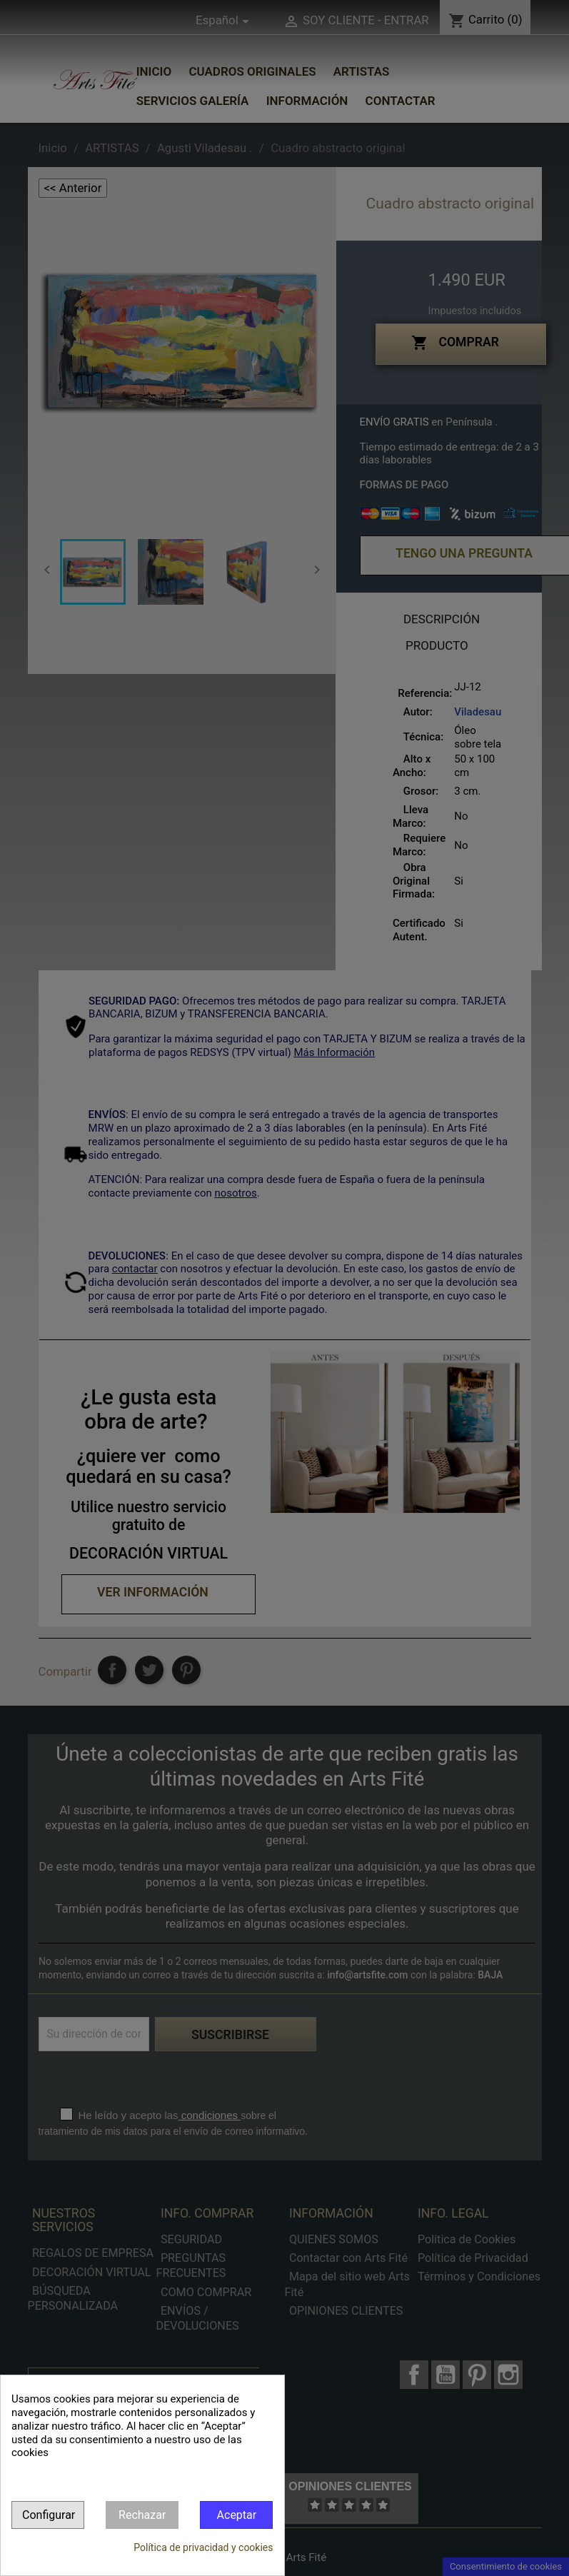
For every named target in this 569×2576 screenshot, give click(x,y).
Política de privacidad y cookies (203, 2547)
